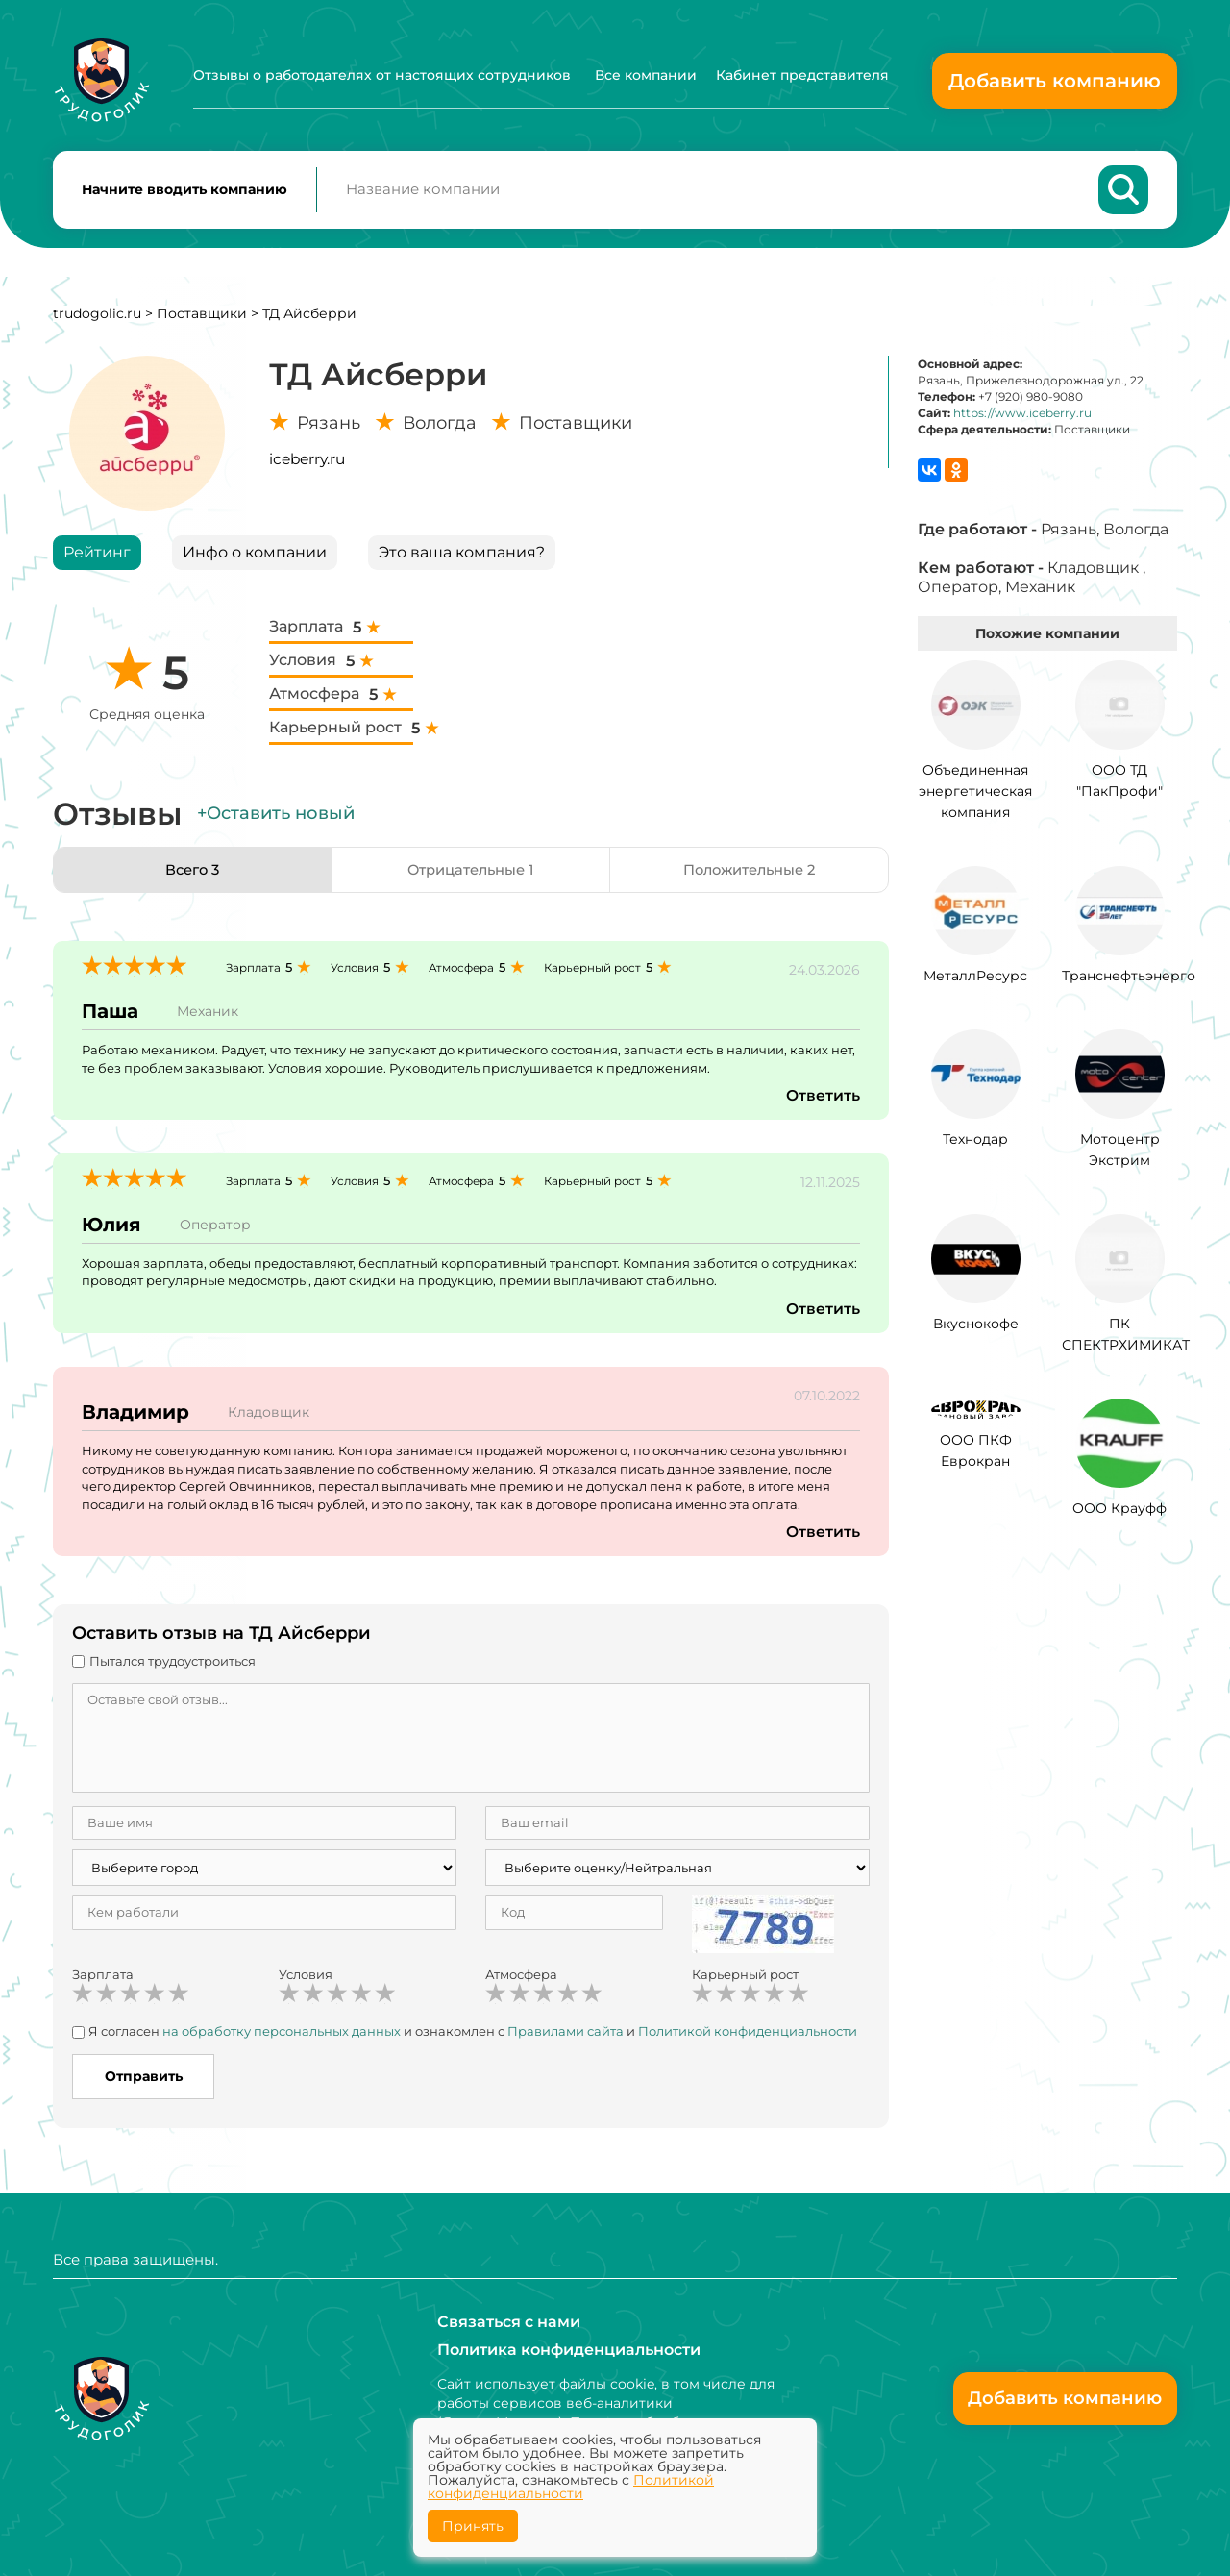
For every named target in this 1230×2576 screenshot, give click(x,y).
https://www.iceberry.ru (1022, 419)
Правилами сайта (565, 2038)
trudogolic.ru (97, 320)
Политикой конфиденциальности (747, 2038)
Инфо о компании (255, 559)
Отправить (144, 2083)
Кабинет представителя (802, 75)
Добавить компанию (1054, 80)
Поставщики (202, 320)
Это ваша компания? (462, 559)
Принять (473, 2526)
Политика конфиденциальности (569, 2350)
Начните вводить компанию (184, 193)
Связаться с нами (508, 2321)
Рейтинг (97, 559)
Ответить (822, 1103)
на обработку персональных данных (281, 2038)
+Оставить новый (276, 820)
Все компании (646, 75)
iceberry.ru (307, 466)
